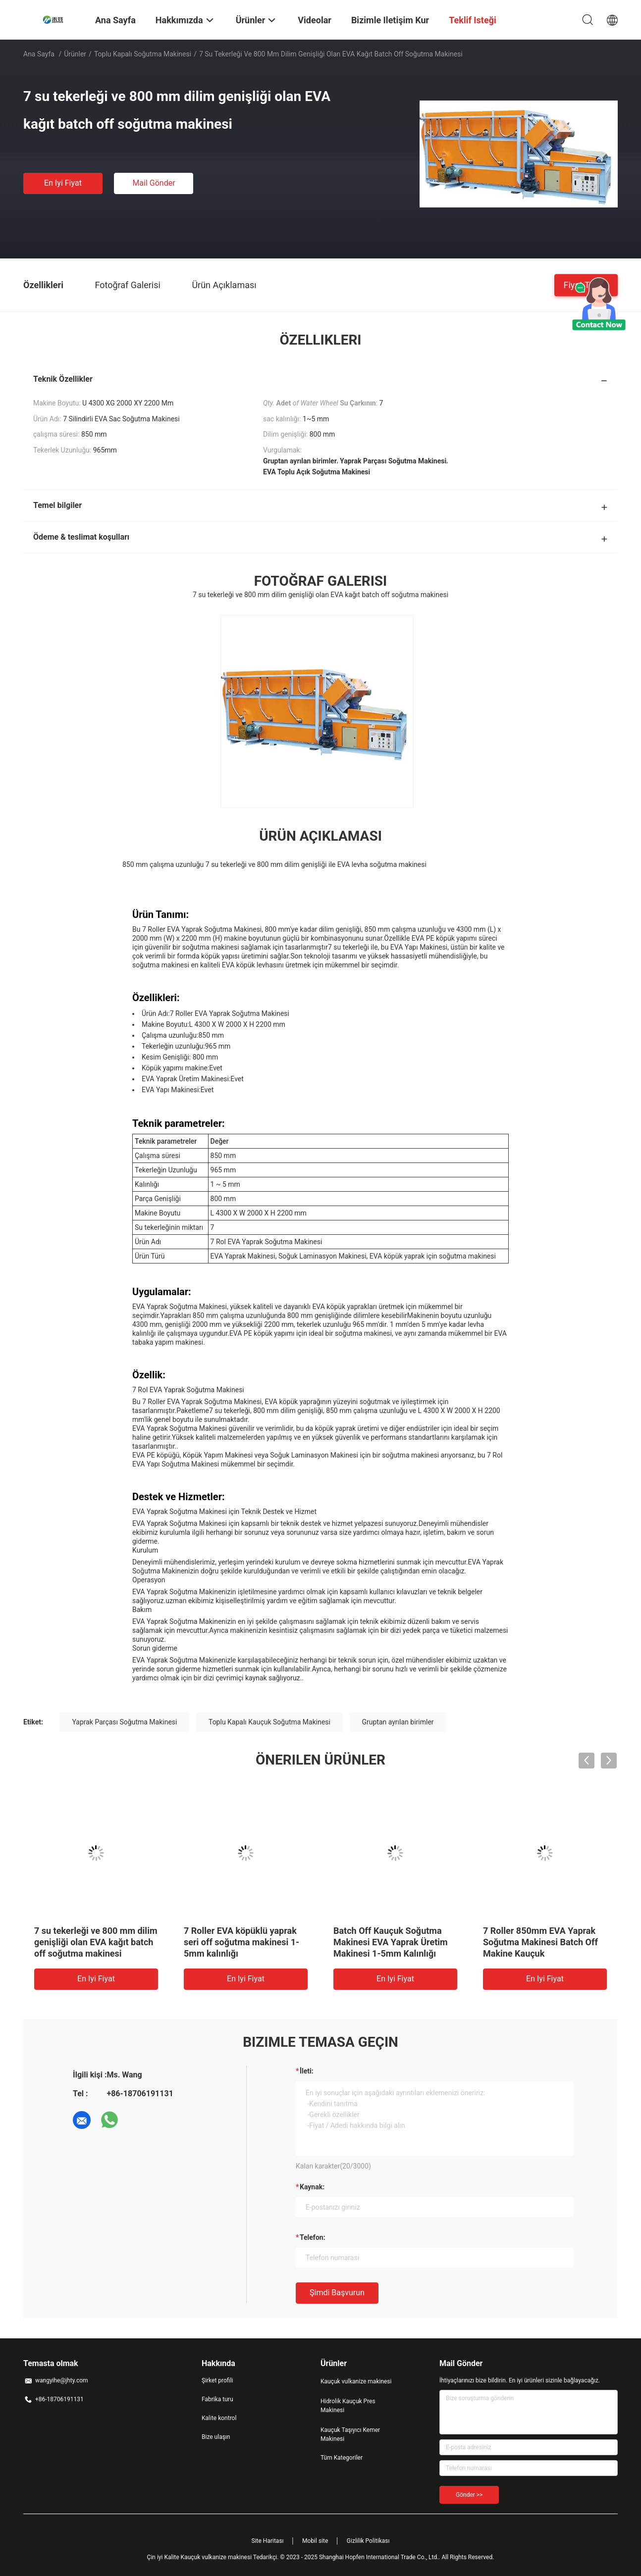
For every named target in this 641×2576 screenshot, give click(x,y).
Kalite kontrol (219, 2418)
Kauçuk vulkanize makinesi (355, 2381)
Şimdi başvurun (337, 2292)
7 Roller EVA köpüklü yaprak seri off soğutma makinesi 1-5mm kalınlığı (241, 1942)
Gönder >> (469, 2494)
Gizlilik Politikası (368, 2540)
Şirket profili (217, 2380)
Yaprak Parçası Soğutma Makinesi (124, 1722)
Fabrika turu (217, 2399)
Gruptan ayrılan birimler (397, 1722)
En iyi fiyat (63, 183)
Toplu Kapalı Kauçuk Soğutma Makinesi (269, 1722)
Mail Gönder (153, 183)
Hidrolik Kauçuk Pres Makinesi (347, 2406)
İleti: (307, 2071)
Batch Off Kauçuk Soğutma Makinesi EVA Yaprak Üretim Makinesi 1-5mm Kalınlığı (390, 1942)
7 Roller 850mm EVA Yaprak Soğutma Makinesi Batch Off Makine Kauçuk (540, 1942)
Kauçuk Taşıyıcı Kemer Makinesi (350, 2434)
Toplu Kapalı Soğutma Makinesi (142, 54)
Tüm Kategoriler (341, 2457)
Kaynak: (312, 2187)
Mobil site (315, 2540)
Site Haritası (268, 2540)
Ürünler (75, 54)
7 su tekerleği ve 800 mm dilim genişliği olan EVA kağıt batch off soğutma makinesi (96, 1942)
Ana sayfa (38, 54)
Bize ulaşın (216, 2436)
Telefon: (312, 2237)
